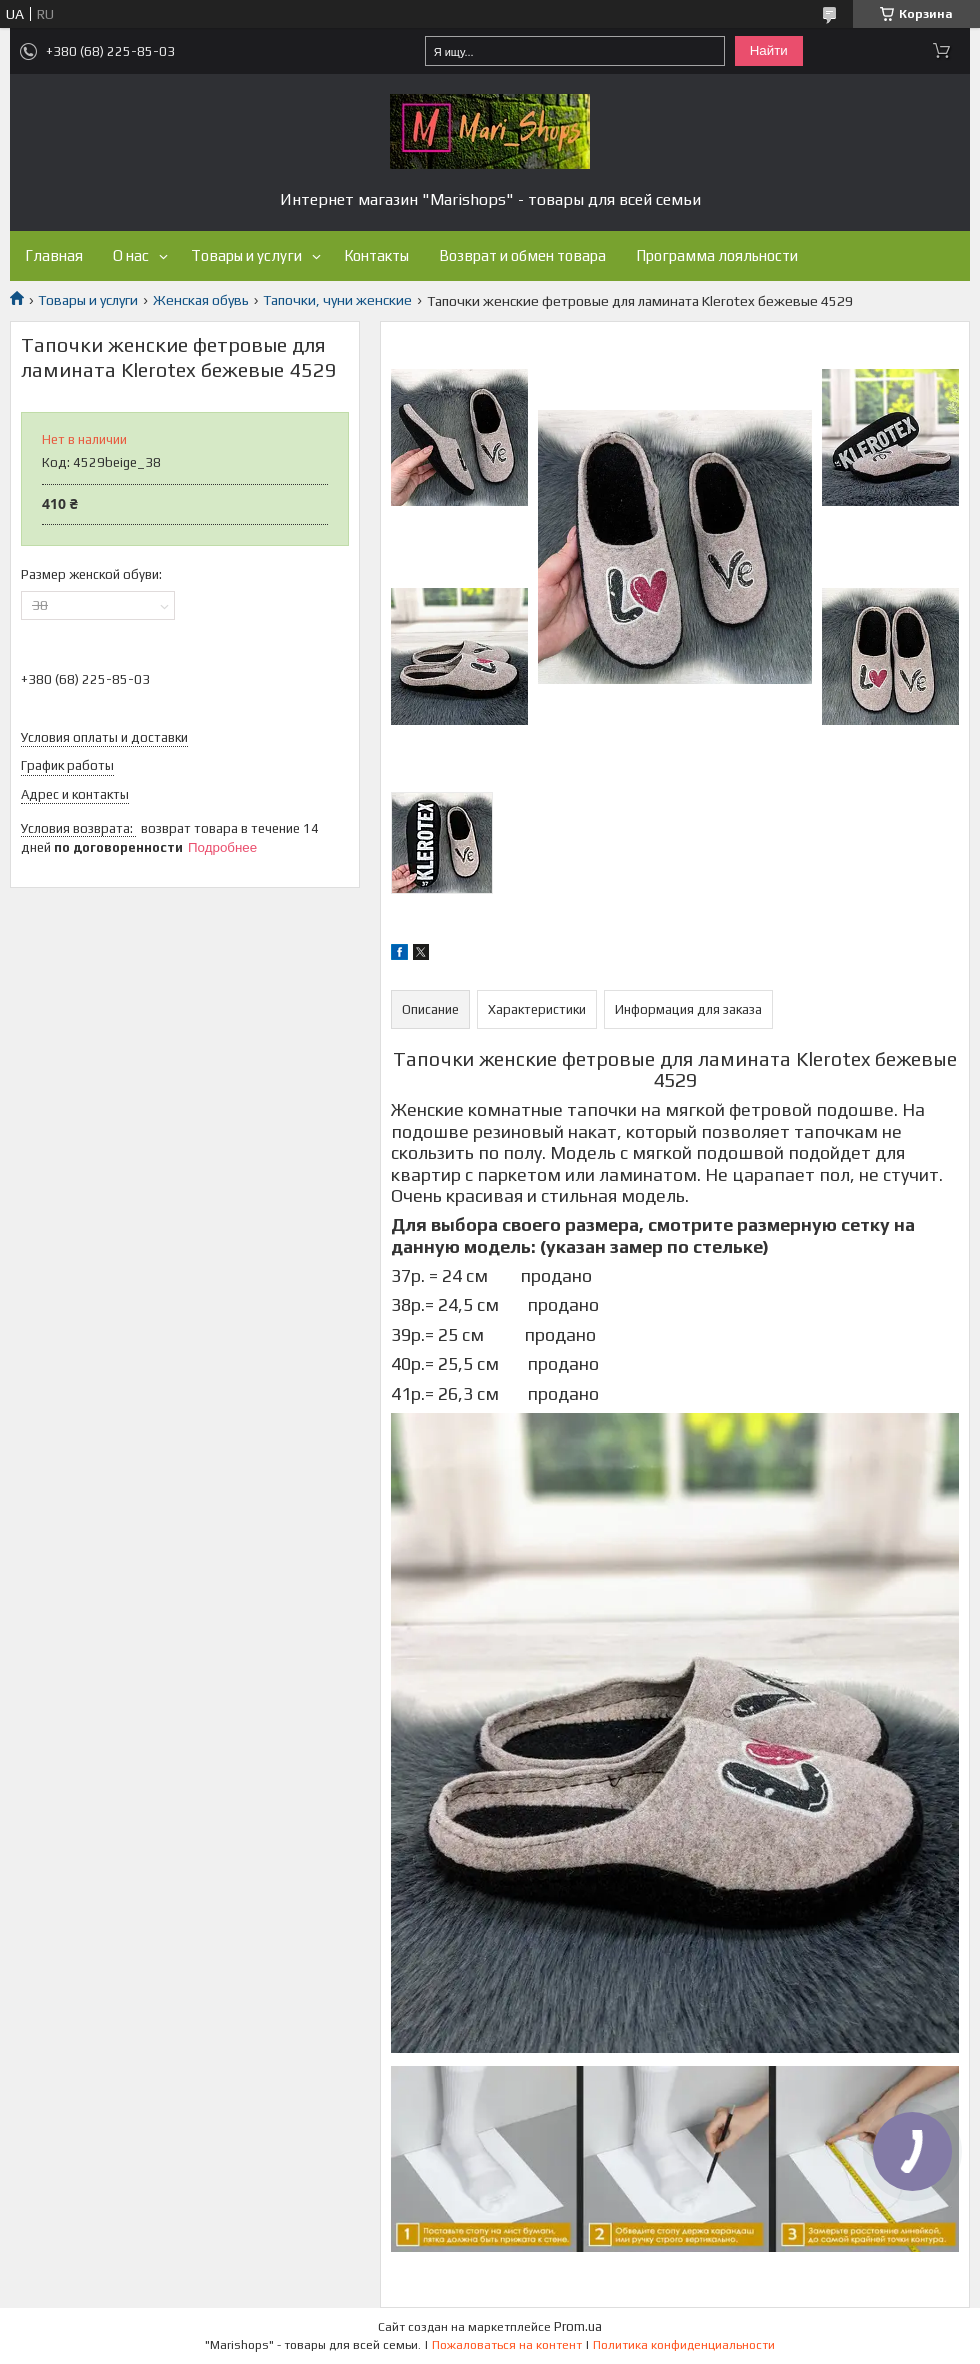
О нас (131, 255)
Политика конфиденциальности (684, 2345)
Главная (54, 255)
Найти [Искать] (769, 50)
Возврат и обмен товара (522, 255)
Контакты (376, 255)
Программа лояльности (717, 255)
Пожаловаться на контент (507, 2345)
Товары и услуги (246, 255)
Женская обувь (201, 300)
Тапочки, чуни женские (337, 300)
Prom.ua (578, 2326)
